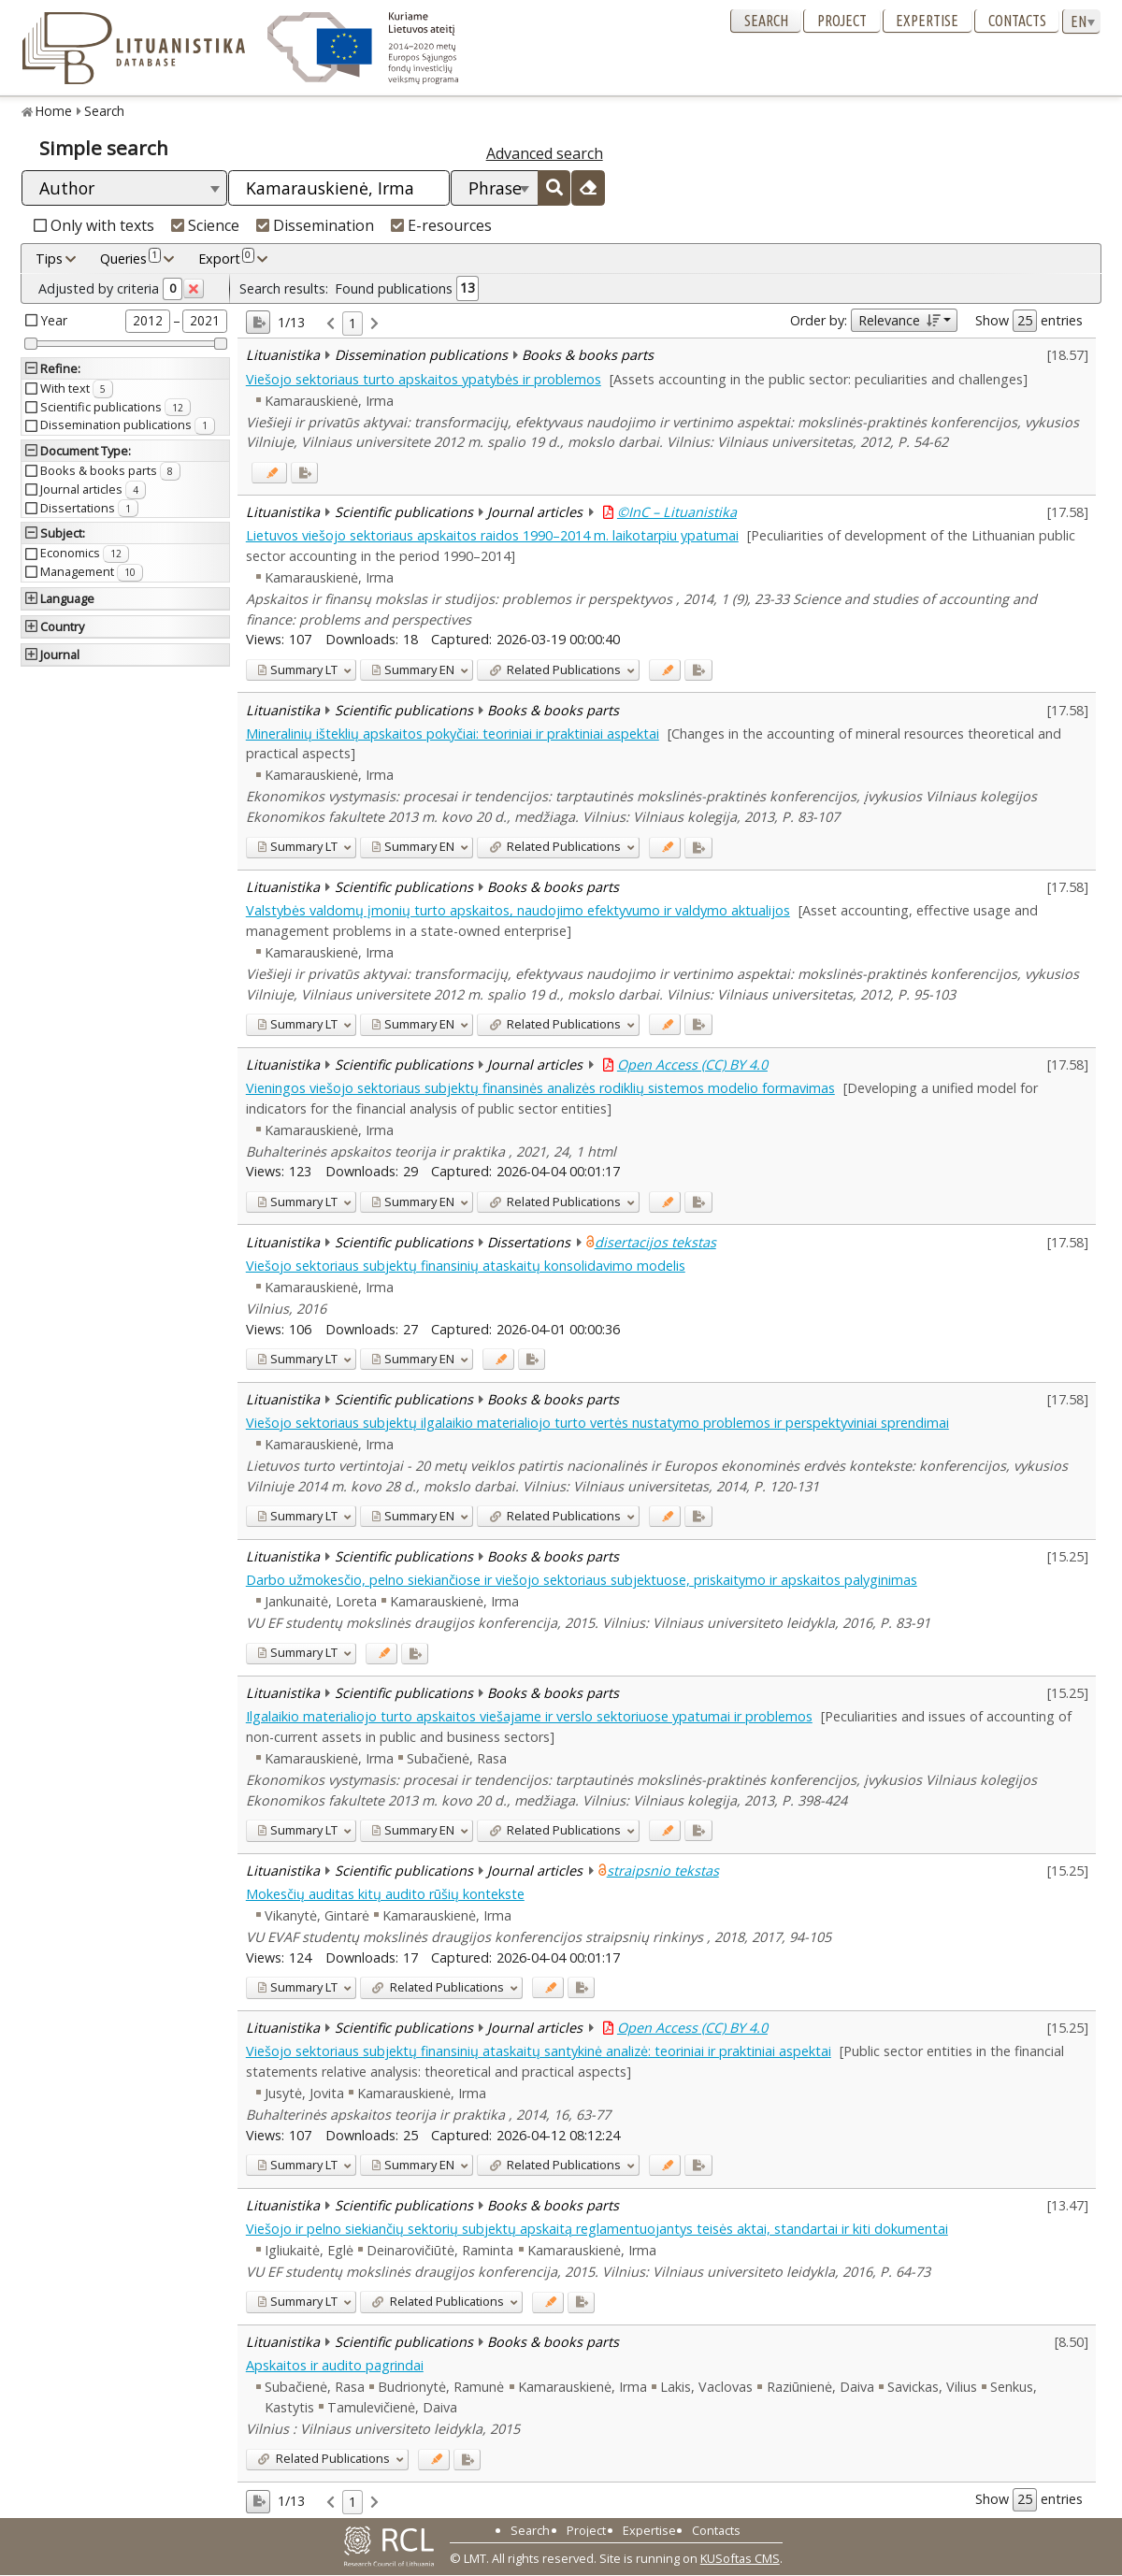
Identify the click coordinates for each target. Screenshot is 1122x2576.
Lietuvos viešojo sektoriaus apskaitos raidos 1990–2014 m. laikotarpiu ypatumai (492, 535)
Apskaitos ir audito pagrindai (335, 2365)
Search (766, 20)
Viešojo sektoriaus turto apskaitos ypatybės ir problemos (423, 379)
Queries (130, 258)
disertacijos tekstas (655, 1242)
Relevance (899, 320)
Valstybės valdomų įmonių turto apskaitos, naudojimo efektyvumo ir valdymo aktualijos (518, 910)
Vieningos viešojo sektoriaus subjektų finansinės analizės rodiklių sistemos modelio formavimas (540, 1088)
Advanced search (544, 153)
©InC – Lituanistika (677, 512)
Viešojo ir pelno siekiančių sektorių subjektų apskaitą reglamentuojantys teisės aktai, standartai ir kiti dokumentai (597, 2229)
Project (842, 20)
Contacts (1017, 20)
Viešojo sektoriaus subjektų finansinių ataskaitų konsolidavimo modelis (465, 1265)
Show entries (1029, 320)
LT (297, 669)
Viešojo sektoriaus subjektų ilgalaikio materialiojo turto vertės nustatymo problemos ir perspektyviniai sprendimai (597, 1423)
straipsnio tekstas (663, 1870)
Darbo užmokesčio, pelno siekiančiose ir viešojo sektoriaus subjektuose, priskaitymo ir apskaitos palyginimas (581, 1580)
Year (54, 320)
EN (412, 669)
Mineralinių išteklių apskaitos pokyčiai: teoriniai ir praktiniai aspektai (452, 733)
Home (54, 111)
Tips (49, 258)
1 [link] (352, 323)
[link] (330, 324)
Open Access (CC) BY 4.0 (692, 1064)
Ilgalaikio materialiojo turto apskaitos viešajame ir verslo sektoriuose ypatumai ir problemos (529, 1716)
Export (226, 258)
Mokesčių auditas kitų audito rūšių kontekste (385, 1894)
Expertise (927, 20)
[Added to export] (304, 472)
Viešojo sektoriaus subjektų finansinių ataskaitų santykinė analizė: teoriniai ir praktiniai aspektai (538, 2051)
